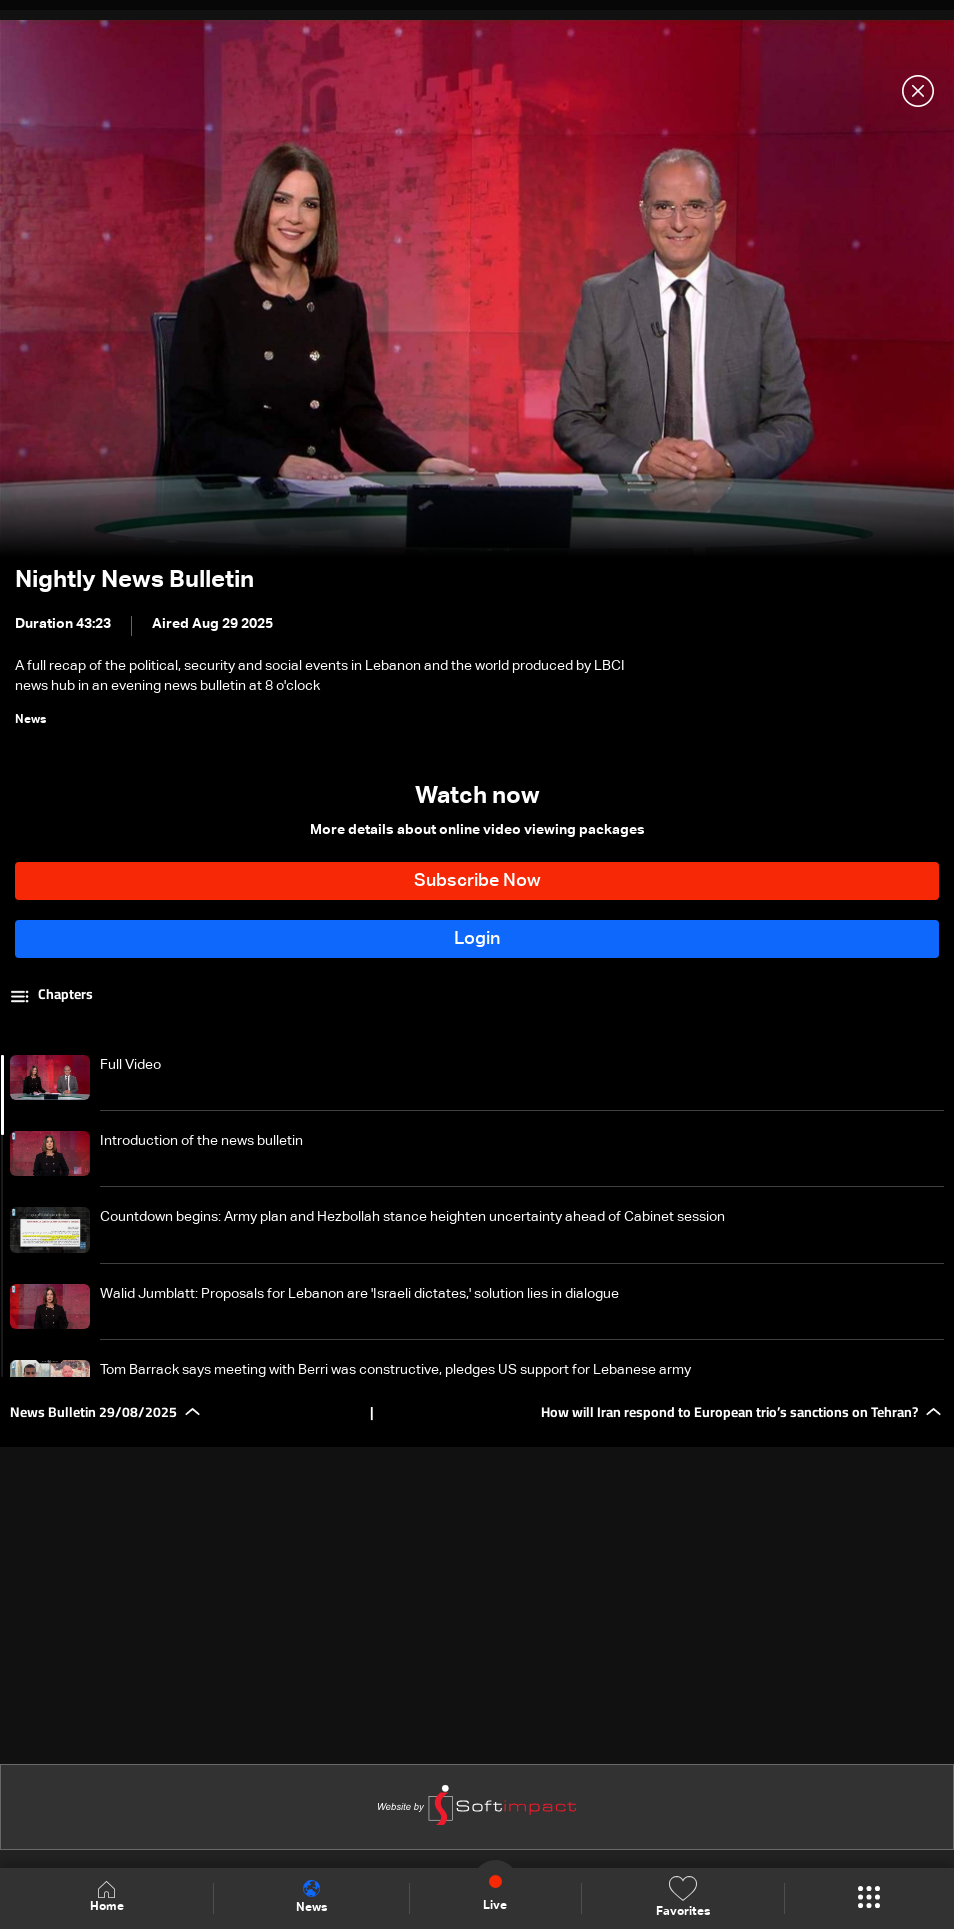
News (311, 1897)
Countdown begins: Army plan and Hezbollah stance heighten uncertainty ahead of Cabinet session (412, 1217)
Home (107, 1897)
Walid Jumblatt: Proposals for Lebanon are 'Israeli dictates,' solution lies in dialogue (359, 1294)
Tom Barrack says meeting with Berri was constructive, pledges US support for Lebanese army (395, 1370)
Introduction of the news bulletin (201, 1141)
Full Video (130, 1065)
